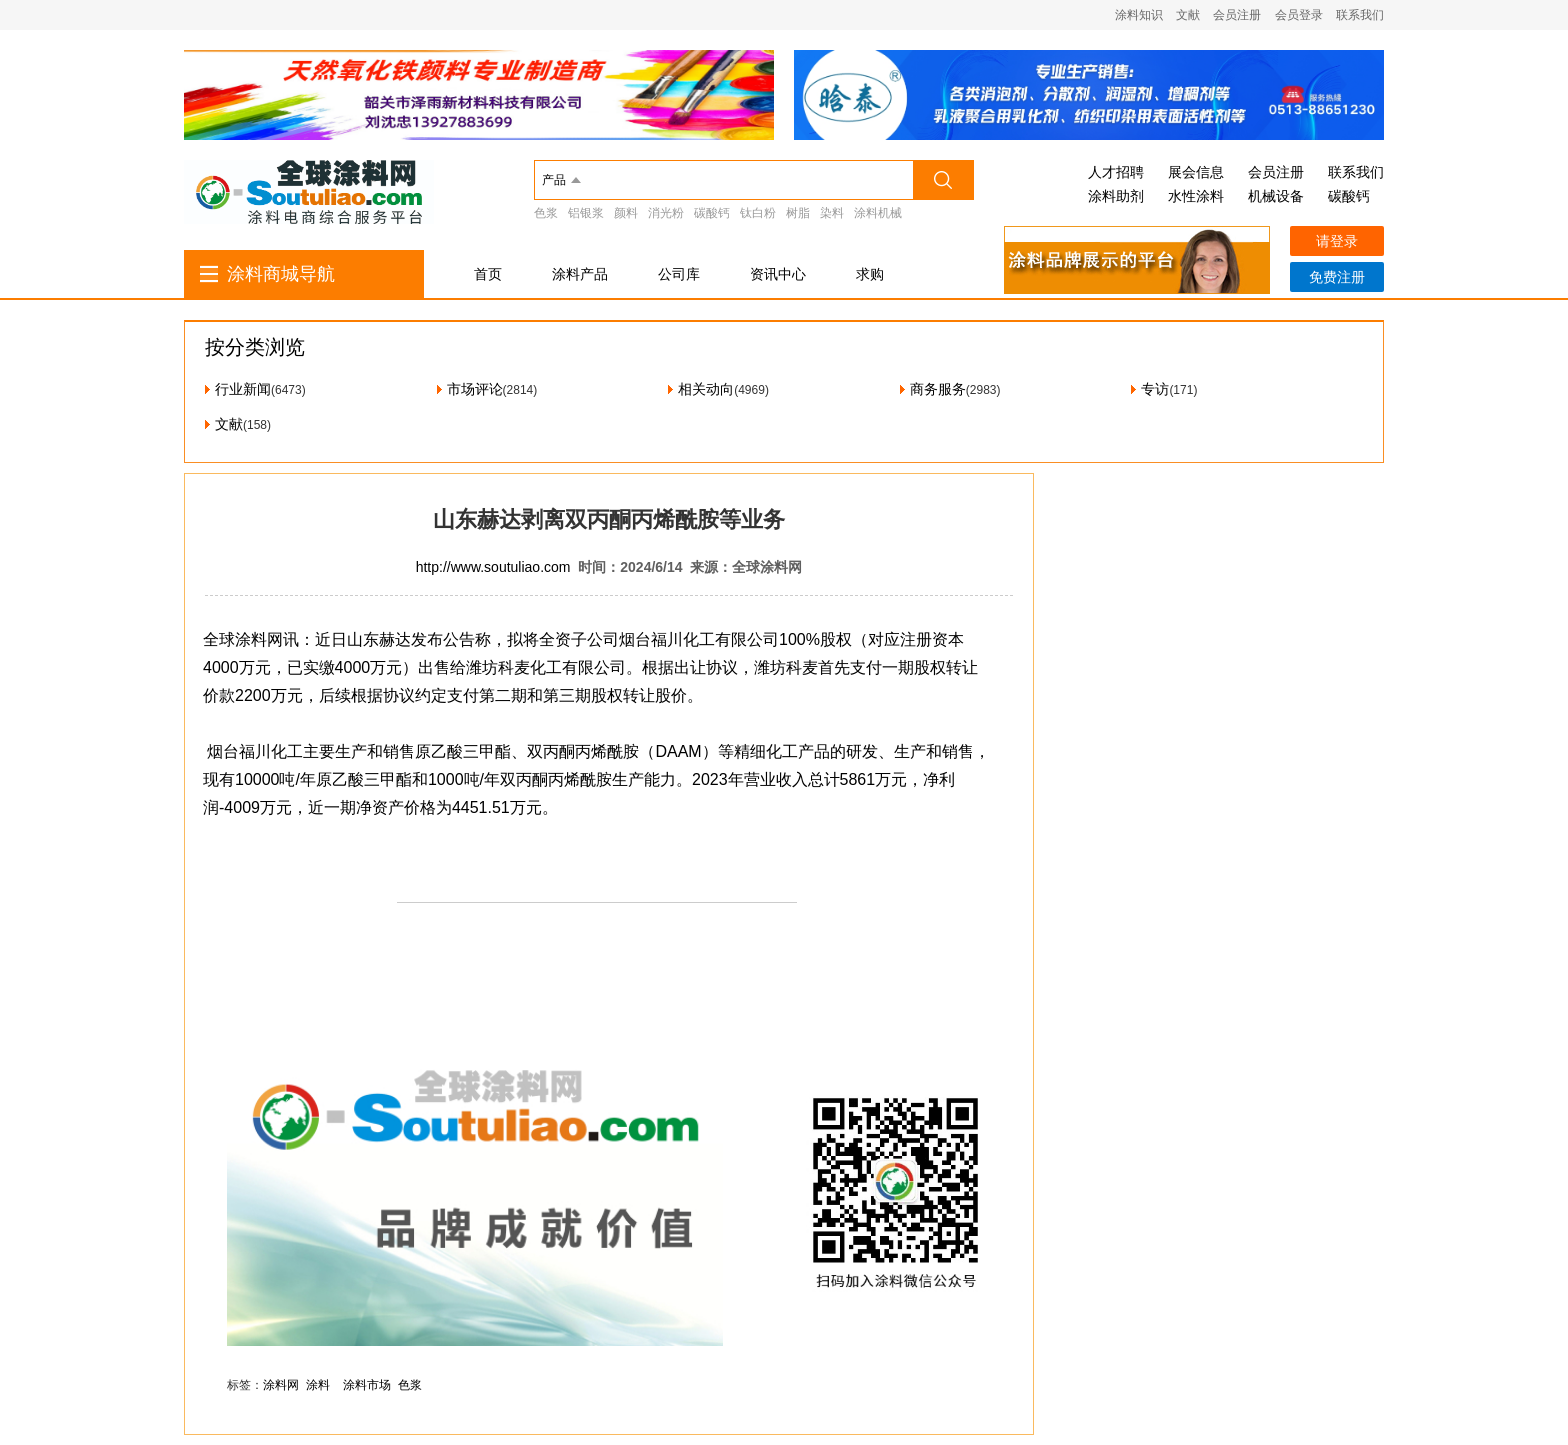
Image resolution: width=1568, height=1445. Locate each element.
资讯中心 (778, 274)
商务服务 (938, 389)
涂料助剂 (1116, 196)
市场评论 (475, 389)
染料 (832, 213)
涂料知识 (1139, 15)
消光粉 (666, 213)
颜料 (626, 213)
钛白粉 (758, 213)
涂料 (318, 1385)
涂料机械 (878, 213)
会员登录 (1299, 15)
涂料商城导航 (281, 274)
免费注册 (1337, 277)
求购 (870, 274)
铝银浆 (586, 213)
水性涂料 (1196, 196)
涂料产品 (580, 274)
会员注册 (1237, 15)
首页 (488, 274)
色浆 (546, 213)
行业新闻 (243, 389)
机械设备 (1276, 196)
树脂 (798, 213)
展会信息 (1196, 172)
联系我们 (1360, 15)
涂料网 (281, 1385)
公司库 (679, 274)
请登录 (1337, 241)
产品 (554, 180)
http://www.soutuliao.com (493, 567)
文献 (1188, 15)
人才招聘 (1116, 172)
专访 (1155, 389)
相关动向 (706, 389)
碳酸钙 (712, 213)
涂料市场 (367, 1385)
